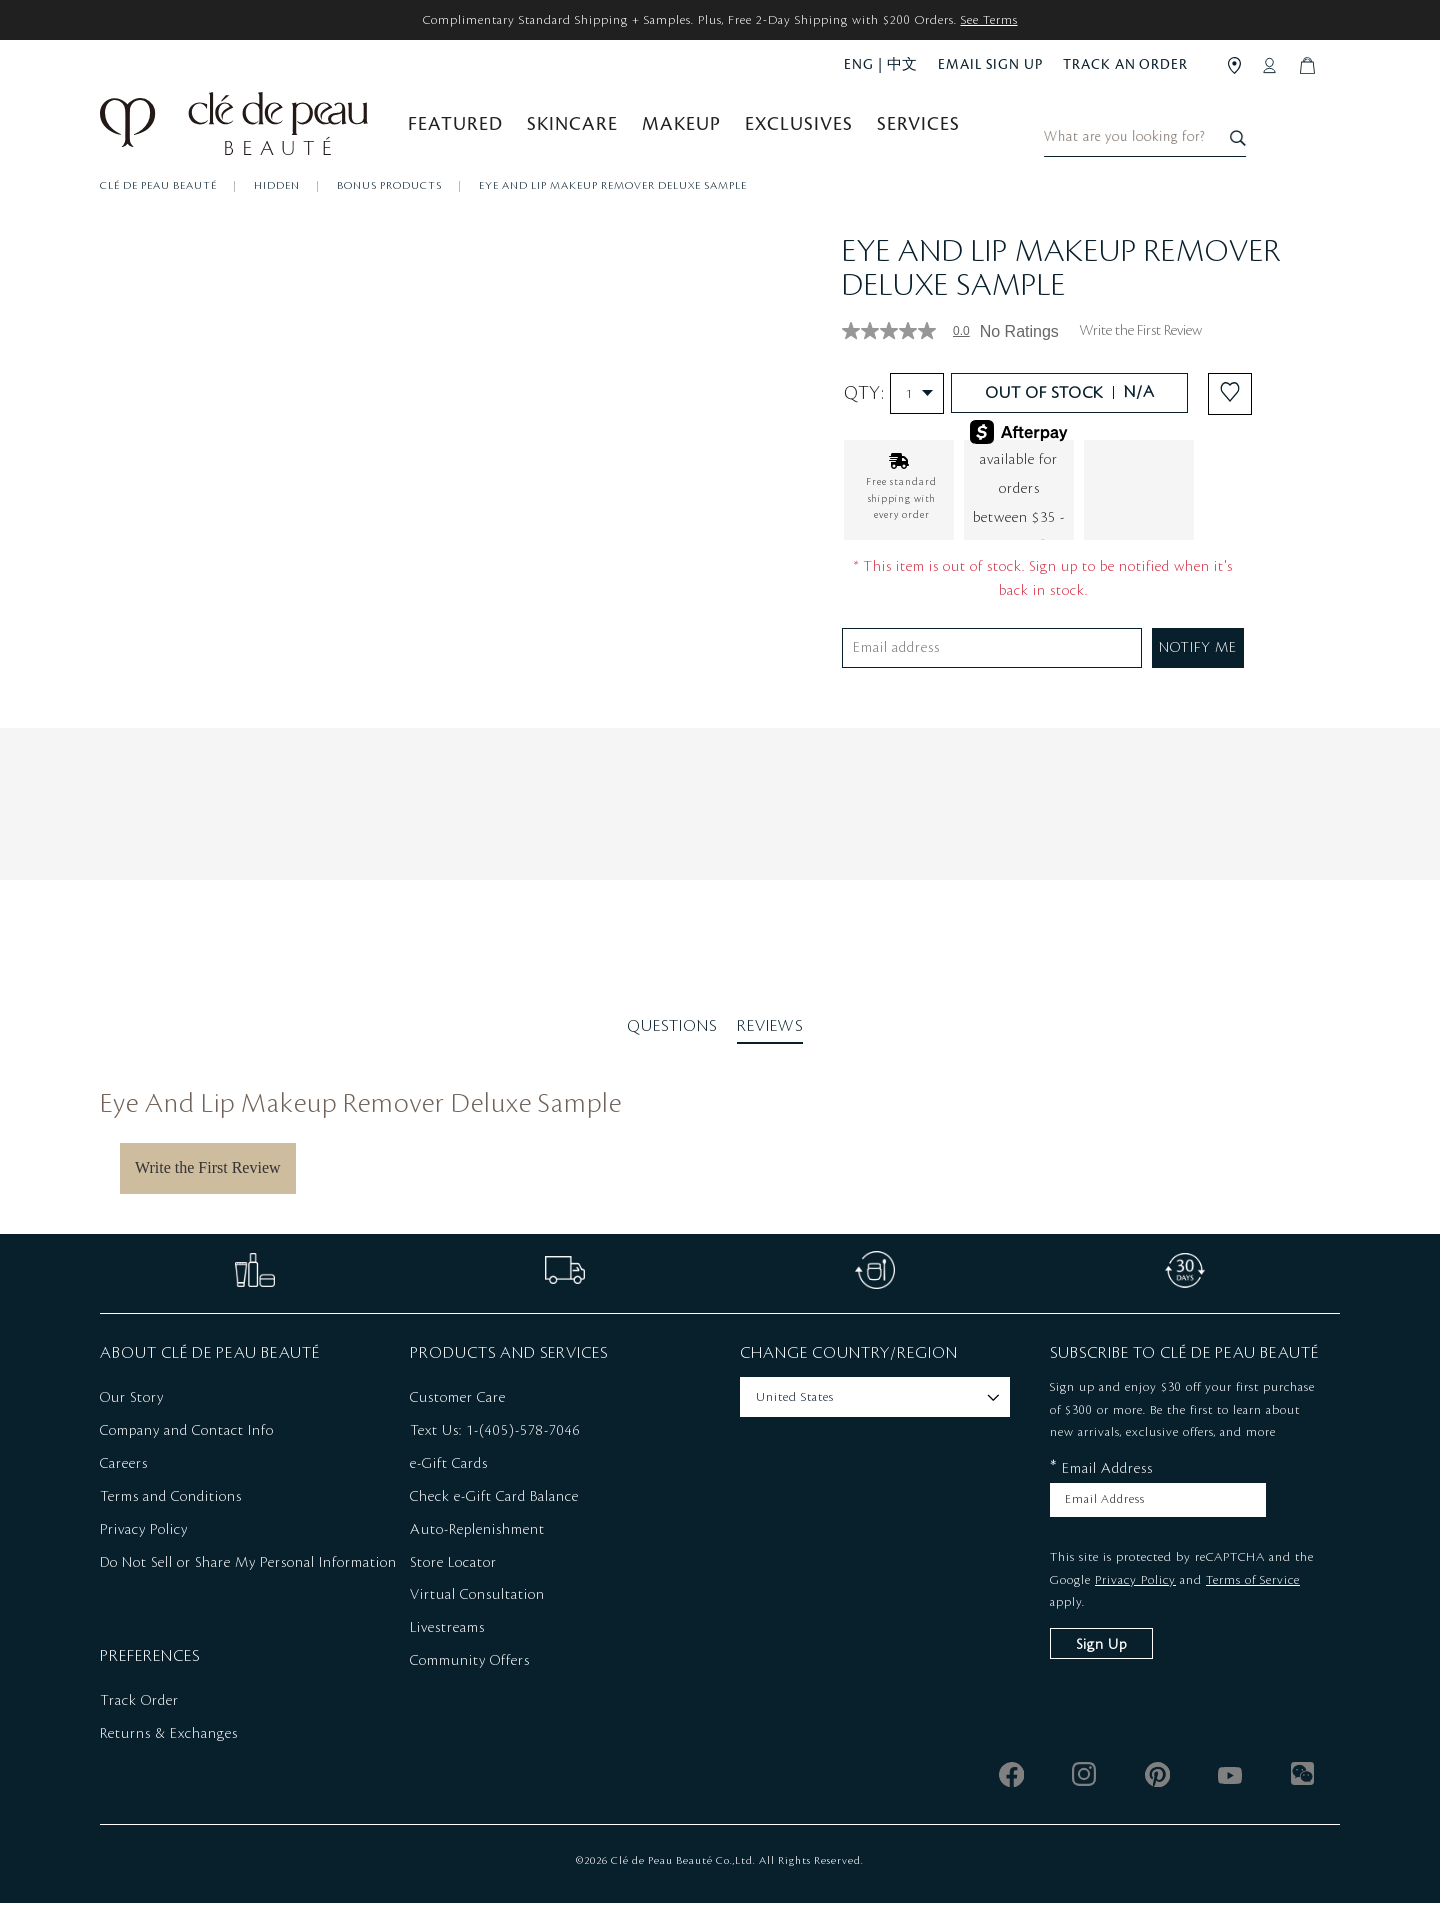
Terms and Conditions (171, 1524)
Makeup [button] (681, 132)
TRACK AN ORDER (1125, 64)
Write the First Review (1140, 359)
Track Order (139, 1729)
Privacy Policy (144, 1557)
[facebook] (1011, 1801)
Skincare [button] (572, 132)
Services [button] (918, 132)
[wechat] (1303, 1801)
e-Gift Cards (449, 1492)
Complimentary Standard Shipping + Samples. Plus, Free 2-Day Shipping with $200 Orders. (720, 20)
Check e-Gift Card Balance (494, 1524)
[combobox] (1221, 126)
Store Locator (453, 1590)
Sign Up (1101, 1672)
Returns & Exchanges (169, 1762)
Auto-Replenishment (477, 1557)
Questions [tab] (672, 1054)
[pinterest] (1157, 1801)
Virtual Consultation (477, 1623)
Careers (124, 1492)
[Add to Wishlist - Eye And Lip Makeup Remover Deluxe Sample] (1230, 421)
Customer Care (458, 1426)
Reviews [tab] (770, 1054)
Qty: (894, 420)
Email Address (1101, 1495)
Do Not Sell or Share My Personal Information (248, 1590)
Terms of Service (1253, 1607)
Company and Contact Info (187, 1459)
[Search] (1322, 126)
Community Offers (470, 1689)
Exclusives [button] (799, 132)
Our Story (132, 1426)
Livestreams (447, 1656)
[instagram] (1084, 1801)
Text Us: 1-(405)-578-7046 (495, 1459)
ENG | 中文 (881, 64)
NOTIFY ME (1198, 675)
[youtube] (1230, 1801)
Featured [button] (455, 132)
